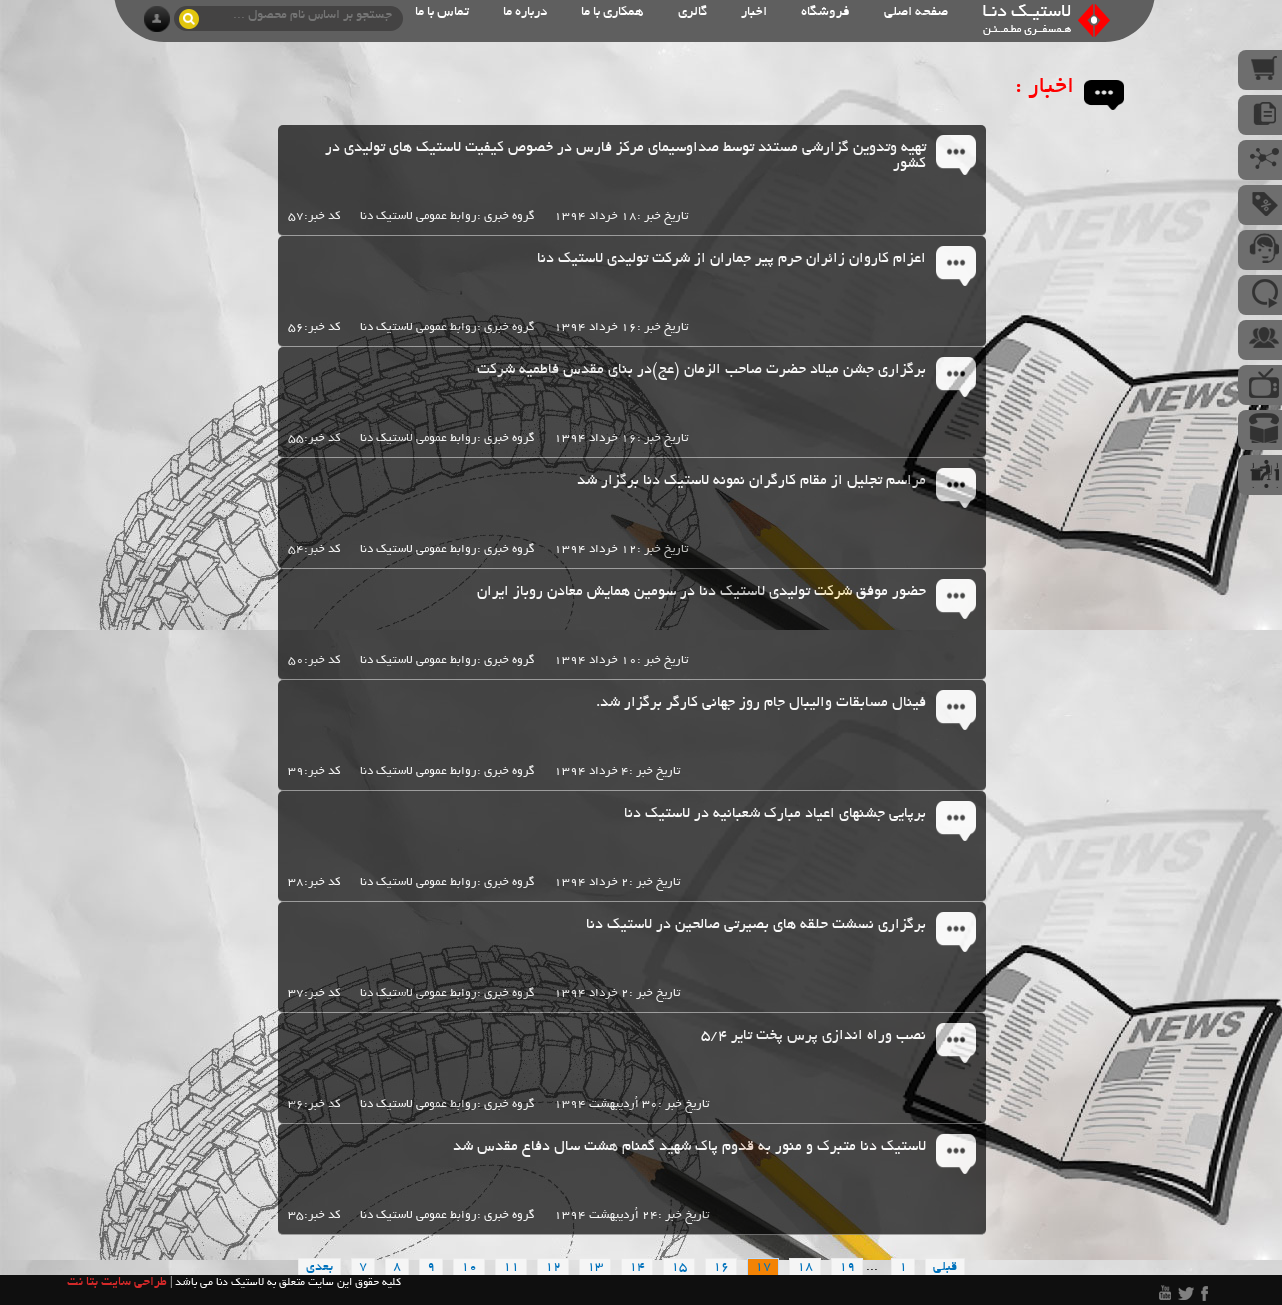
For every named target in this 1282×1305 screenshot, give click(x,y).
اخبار (754, 12)
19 (847, 1268)
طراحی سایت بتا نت (117, 1283)
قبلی (945, 1268)
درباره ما (525, 12)
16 (721, 1268)
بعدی (319, 1268)
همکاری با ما (612, 12)
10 (469, 1268)
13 (595, 1268)
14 (637, 1268)
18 (805, 1268)
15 (679, 1268)
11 (511, 1268)
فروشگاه (825, 12)
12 (553, 1268)
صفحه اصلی (916, 12)
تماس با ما (442, 12)
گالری (692, 12)
